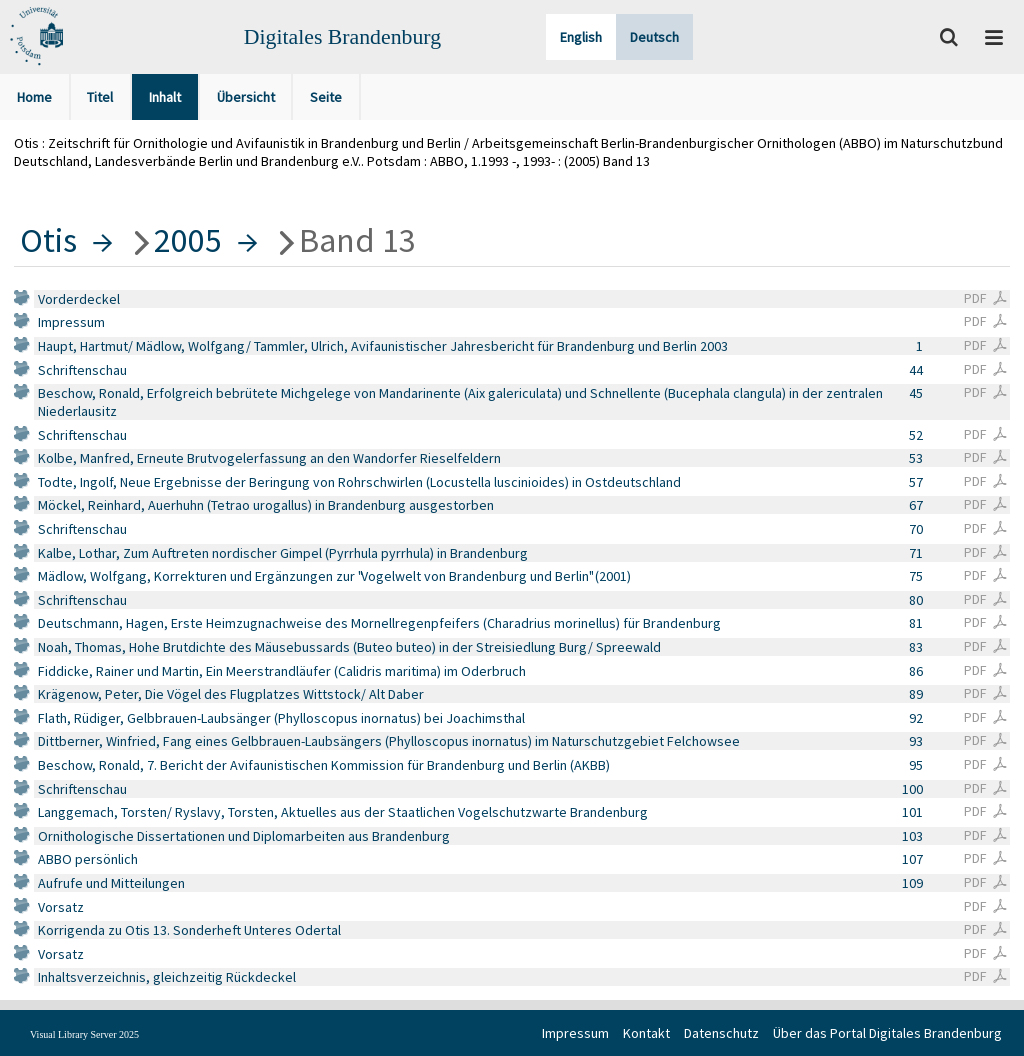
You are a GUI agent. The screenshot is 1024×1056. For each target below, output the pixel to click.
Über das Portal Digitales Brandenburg (887, 1033)
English (581, 37)
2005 (188, 240)
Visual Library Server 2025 (84, 1034)
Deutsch (654, 37)
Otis (48, 240)
